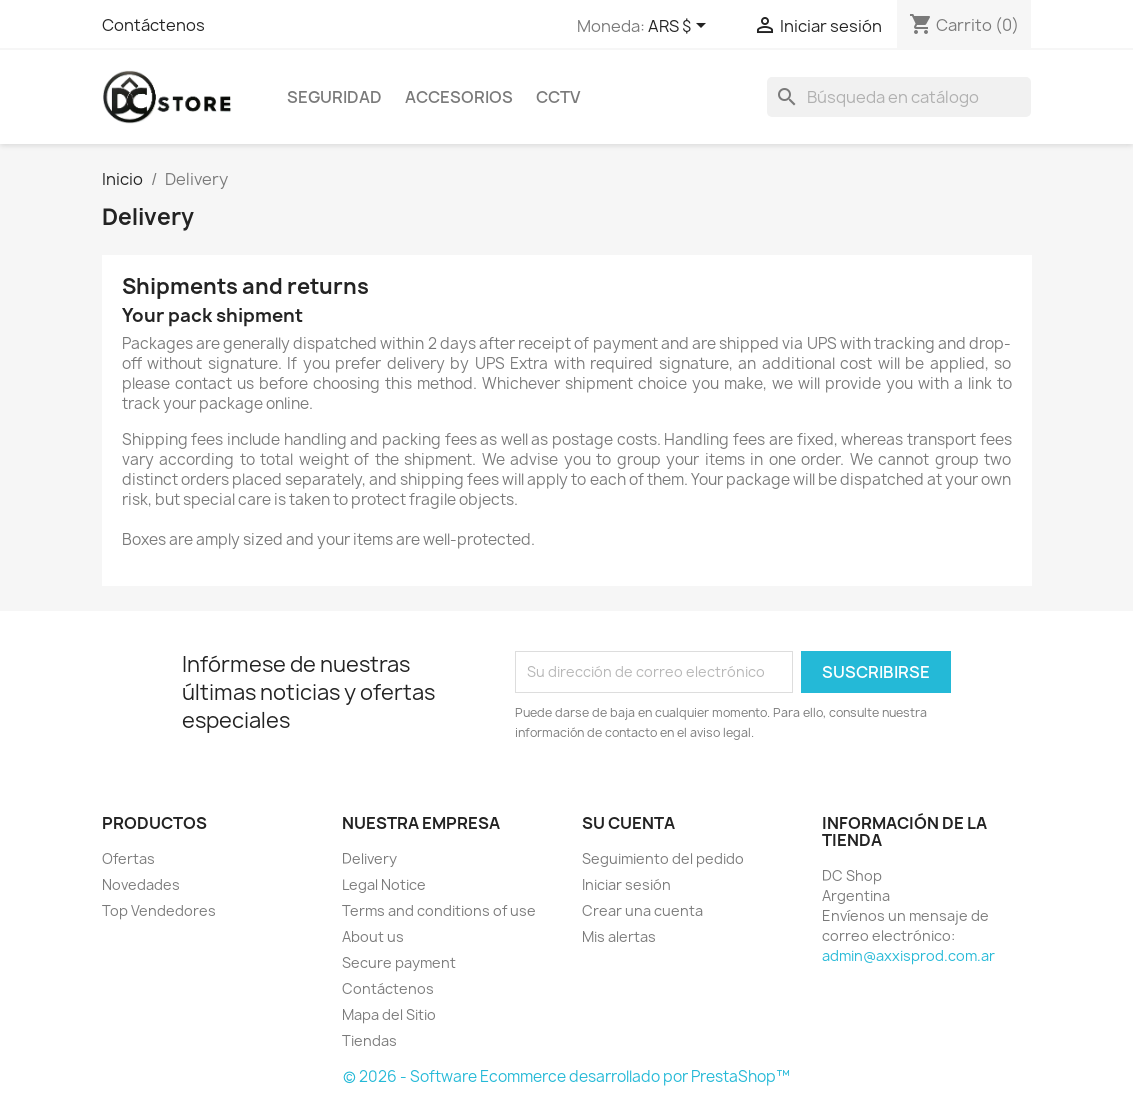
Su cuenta (628, 823)
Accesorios (459, 97)
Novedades (141, 884)
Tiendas (369, 1040)
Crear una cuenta (642, 910)
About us (373, 936)
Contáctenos (153, 25)
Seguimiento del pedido (663, 858)
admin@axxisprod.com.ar (908, 955)
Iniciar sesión (626, 884)
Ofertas (128, 858)
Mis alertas (619, 936)
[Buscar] (899, 97)
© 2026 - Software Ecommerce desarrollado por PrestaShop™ (566, 1076)
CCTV (558, 97)
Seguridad (334, 97)
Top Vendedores (159, 910)
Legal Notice (384, 884)
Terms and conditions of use (439, 910)
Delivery (369, 858)
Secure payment (399, 962)
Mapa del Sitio (389, 1014)
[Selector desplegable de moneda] (680, 27)
